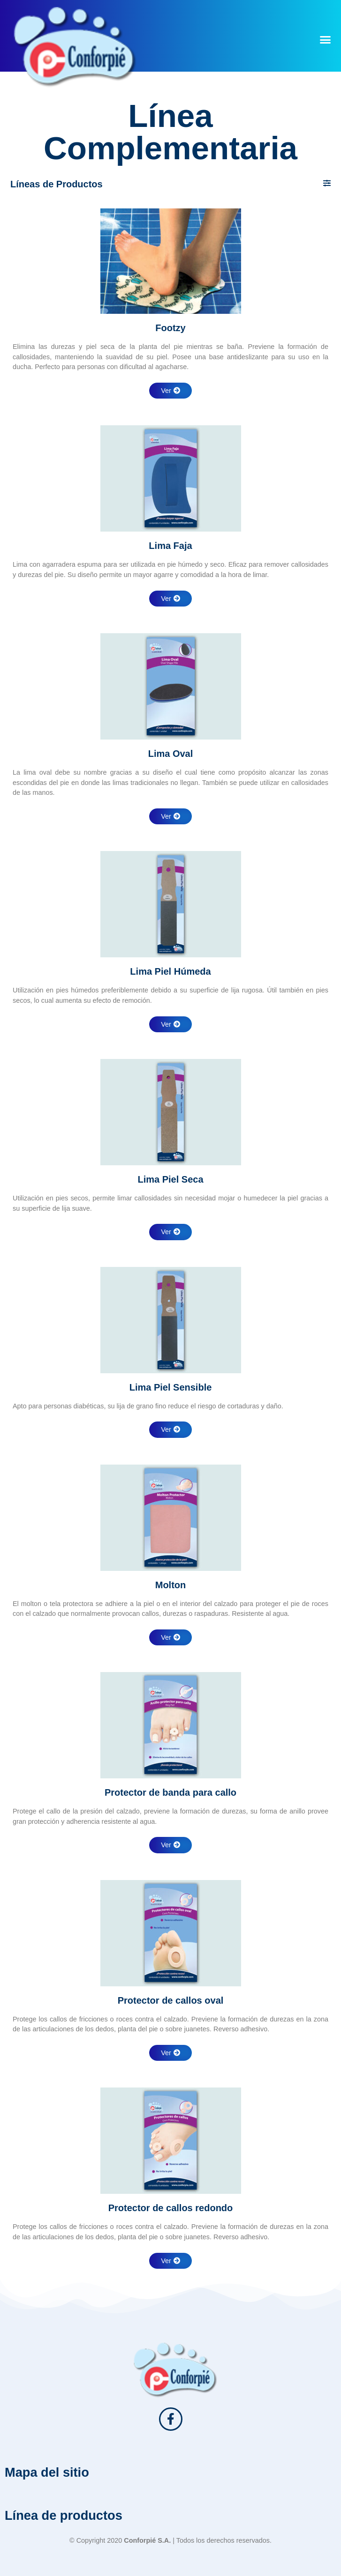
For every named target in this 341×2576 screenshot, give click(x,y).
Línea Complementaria (170, 131)
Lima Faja (170, 545)
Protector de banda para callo (170, 1792)
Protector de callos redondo (170, 2208)
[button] (325, 39)
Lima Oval (170, 753)
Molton (170, 1585)
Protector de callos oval (171, 2000)
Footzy (170, 328)
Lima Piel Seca (170, 1179)
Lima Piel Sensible (170, 1387)
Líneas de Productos (56, 184)
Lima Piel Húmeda (170, 971)
